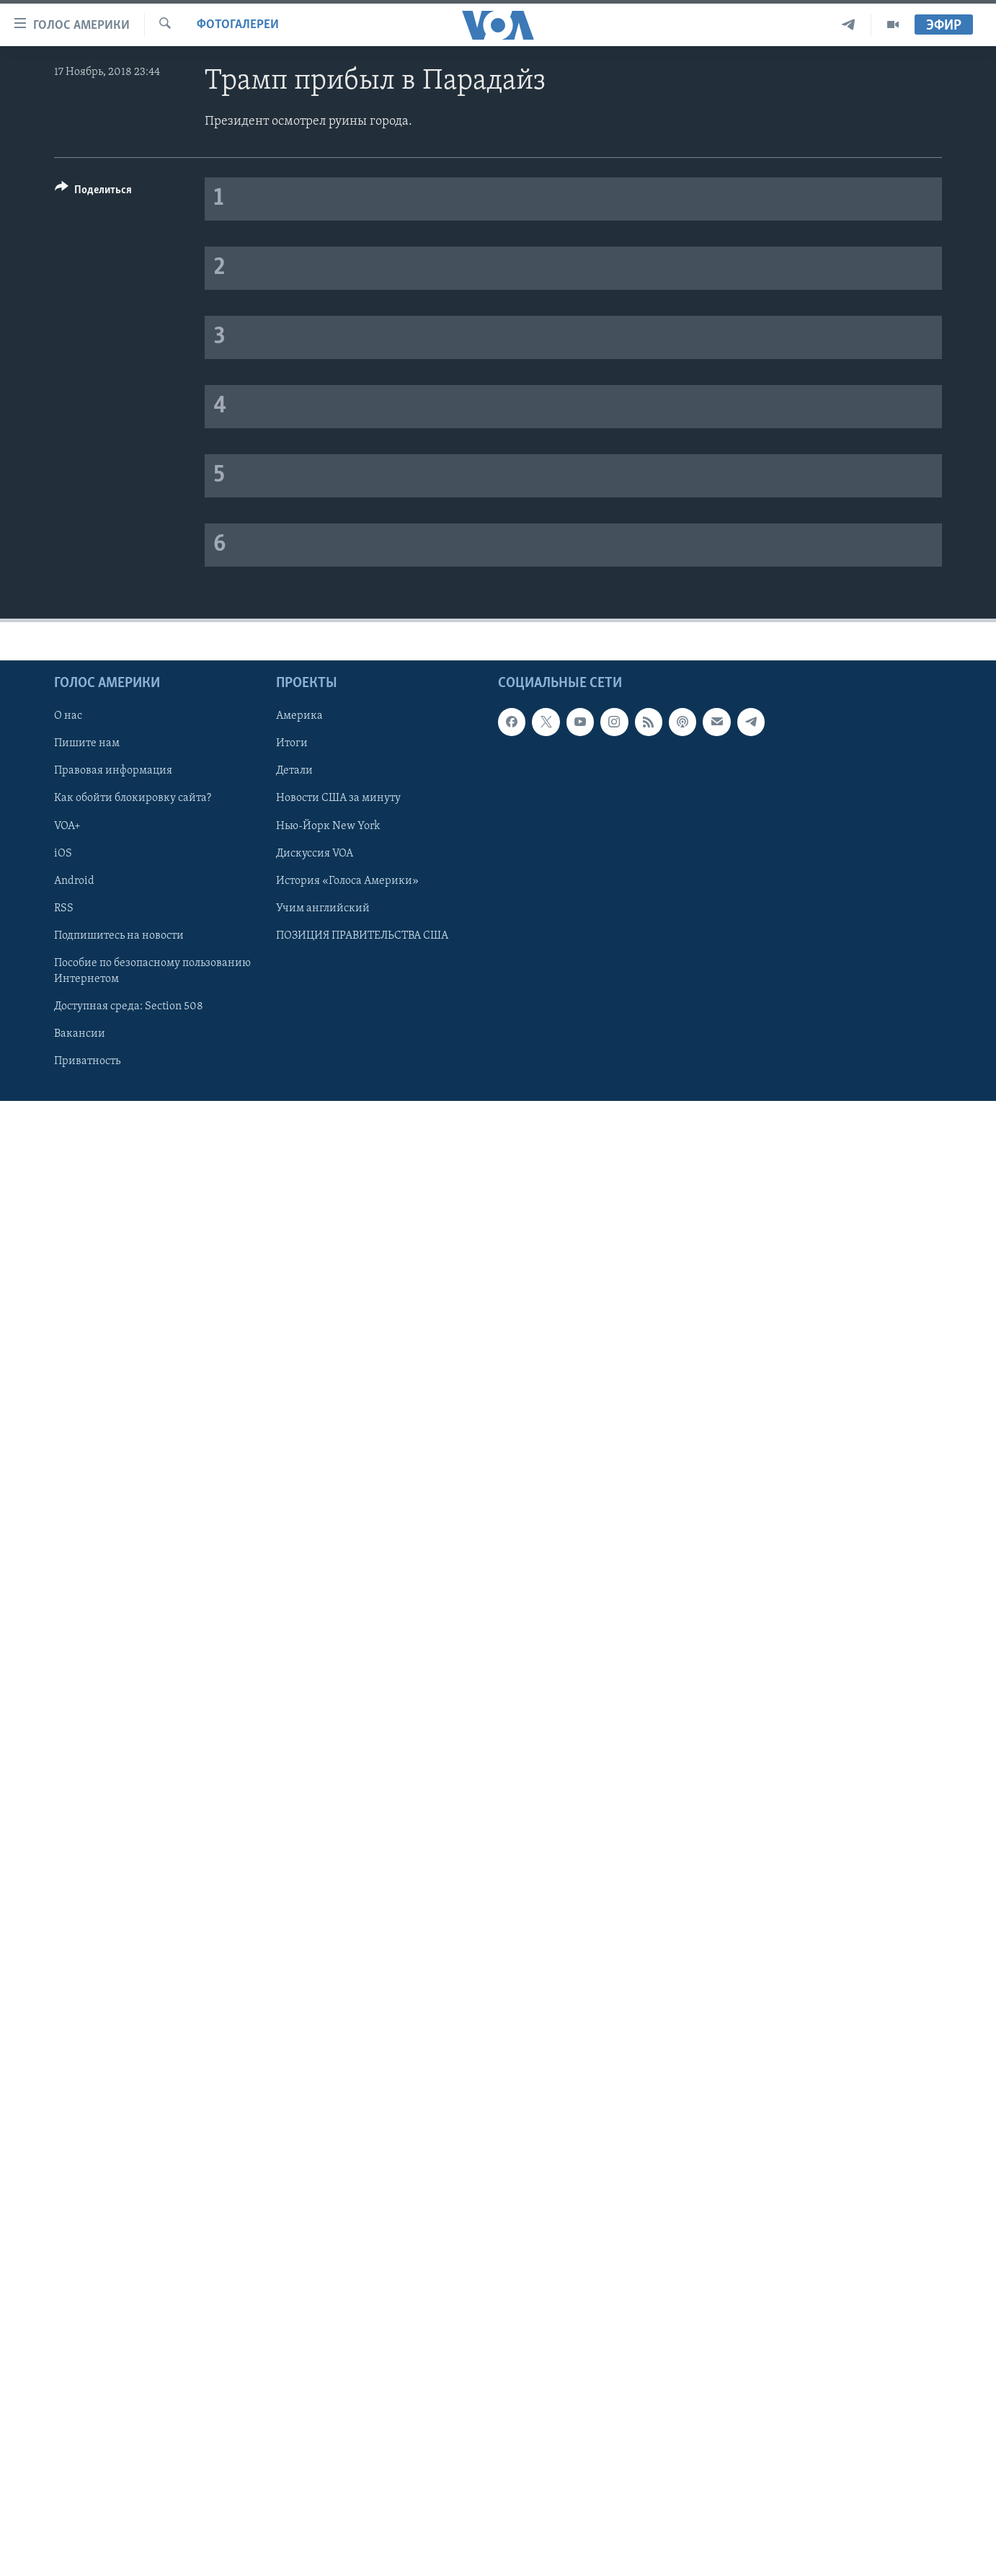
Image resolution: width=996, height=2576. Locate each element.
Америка (299, 716)
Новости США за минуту (338, 798)
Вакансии (79, 1033)
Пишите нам (87, 743)
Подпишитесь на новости (119, 935)
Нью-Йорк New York (328, 825)
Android (74, 880)
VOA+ (67, 825)
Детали (294, 770)
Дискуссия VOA (314, 853)
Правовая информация (113, 770)
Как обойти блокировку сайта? (132, 798)
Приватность (87, 1060)
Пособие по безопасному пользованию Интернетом (152, 970)
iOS (63, 853)
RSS (64, 907)
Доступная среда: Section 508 (128, 1006)
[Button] (93, 192)
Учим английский (323, 907)
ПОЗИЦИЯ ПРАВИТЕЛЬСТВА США (362, 935)
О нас (68, 716)
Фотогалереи (238, 25)
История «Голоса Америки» (347, 880)
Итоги (292, 743)
